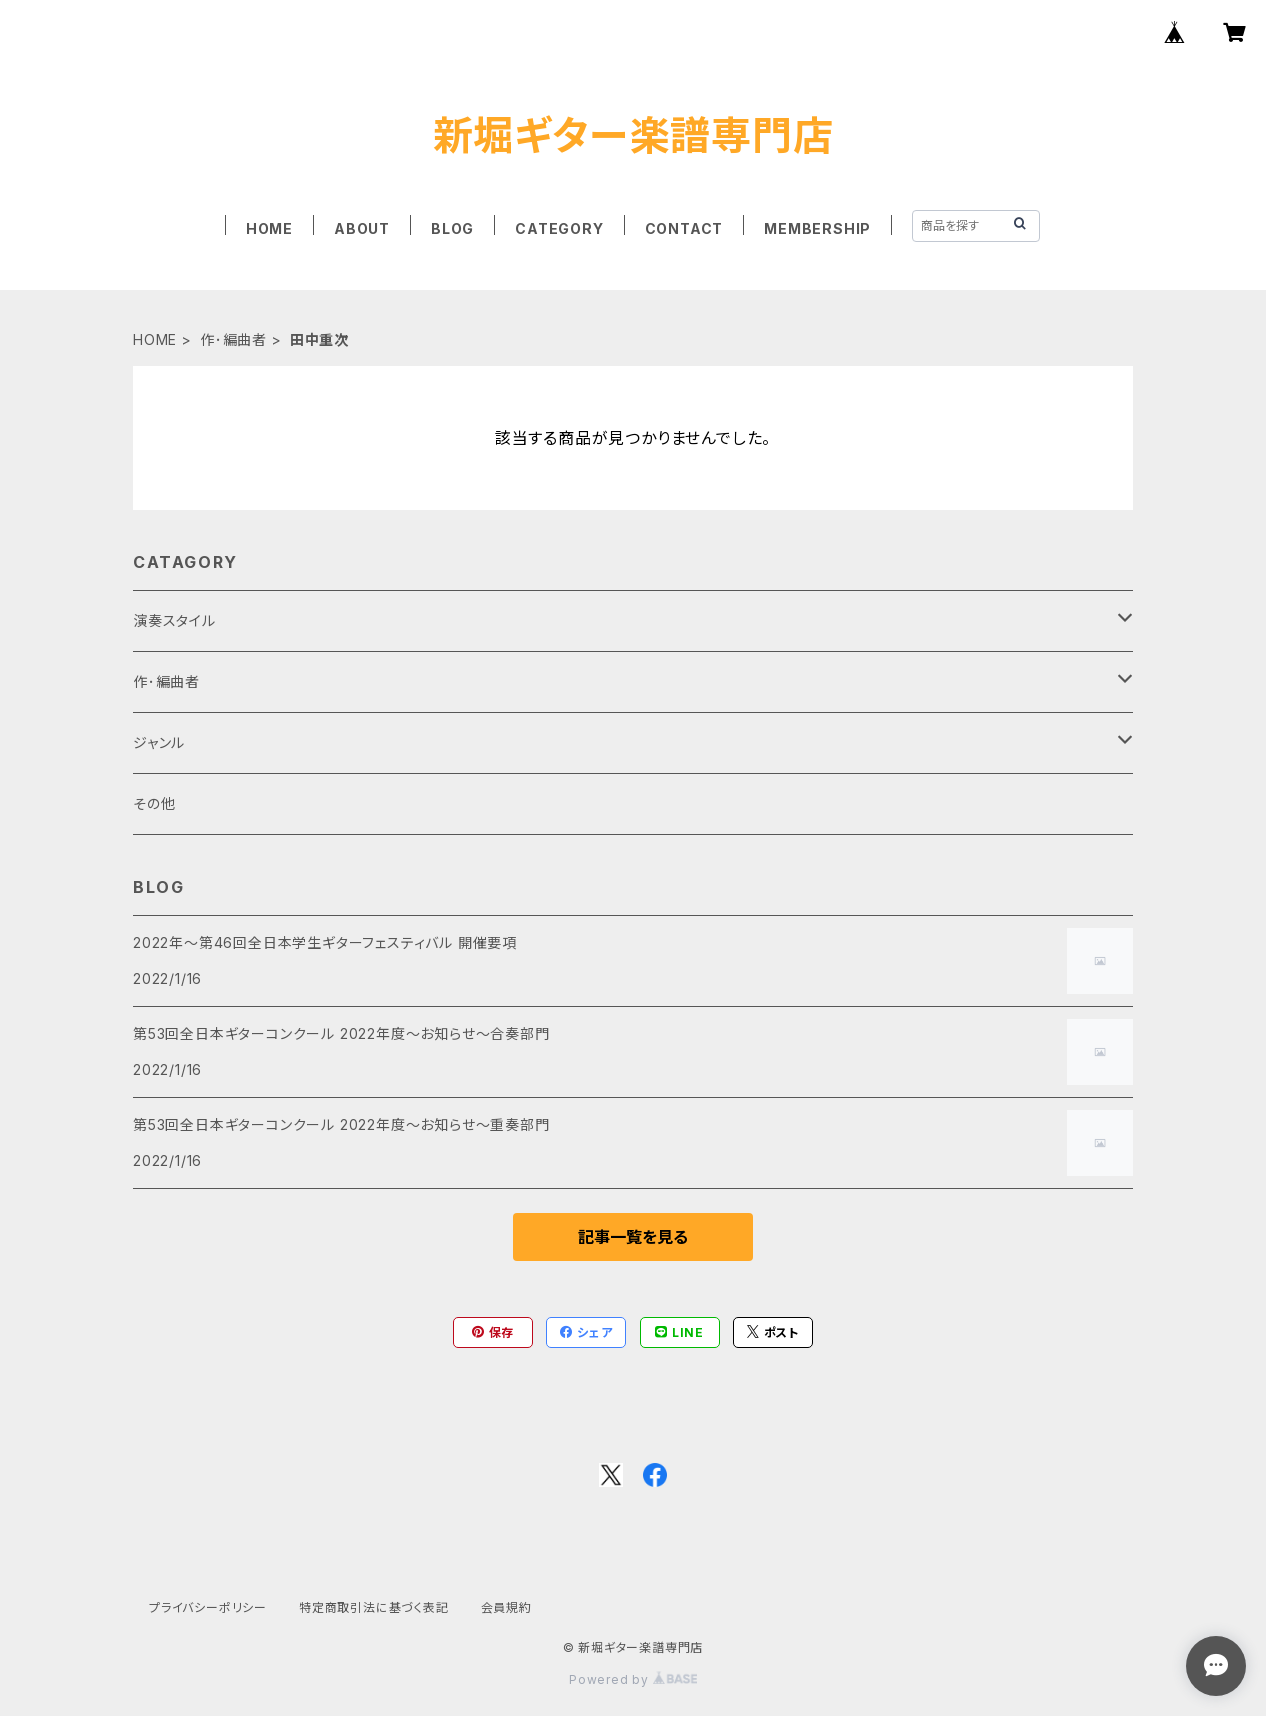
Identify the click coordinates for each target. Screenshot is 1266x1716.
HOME (269, 228)
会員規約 (506, 1607)
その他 (154, 803)
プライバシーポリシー (208, 1607)
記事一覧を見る (633, 1237)
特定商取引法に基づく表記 (374, 1607)
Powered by (633, 1679)
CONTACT (684, 228)
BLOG (452, 228)
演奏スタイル (174, 620)
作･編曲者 (233, 339)
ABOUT (362, 228)
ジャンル (159, 742)
